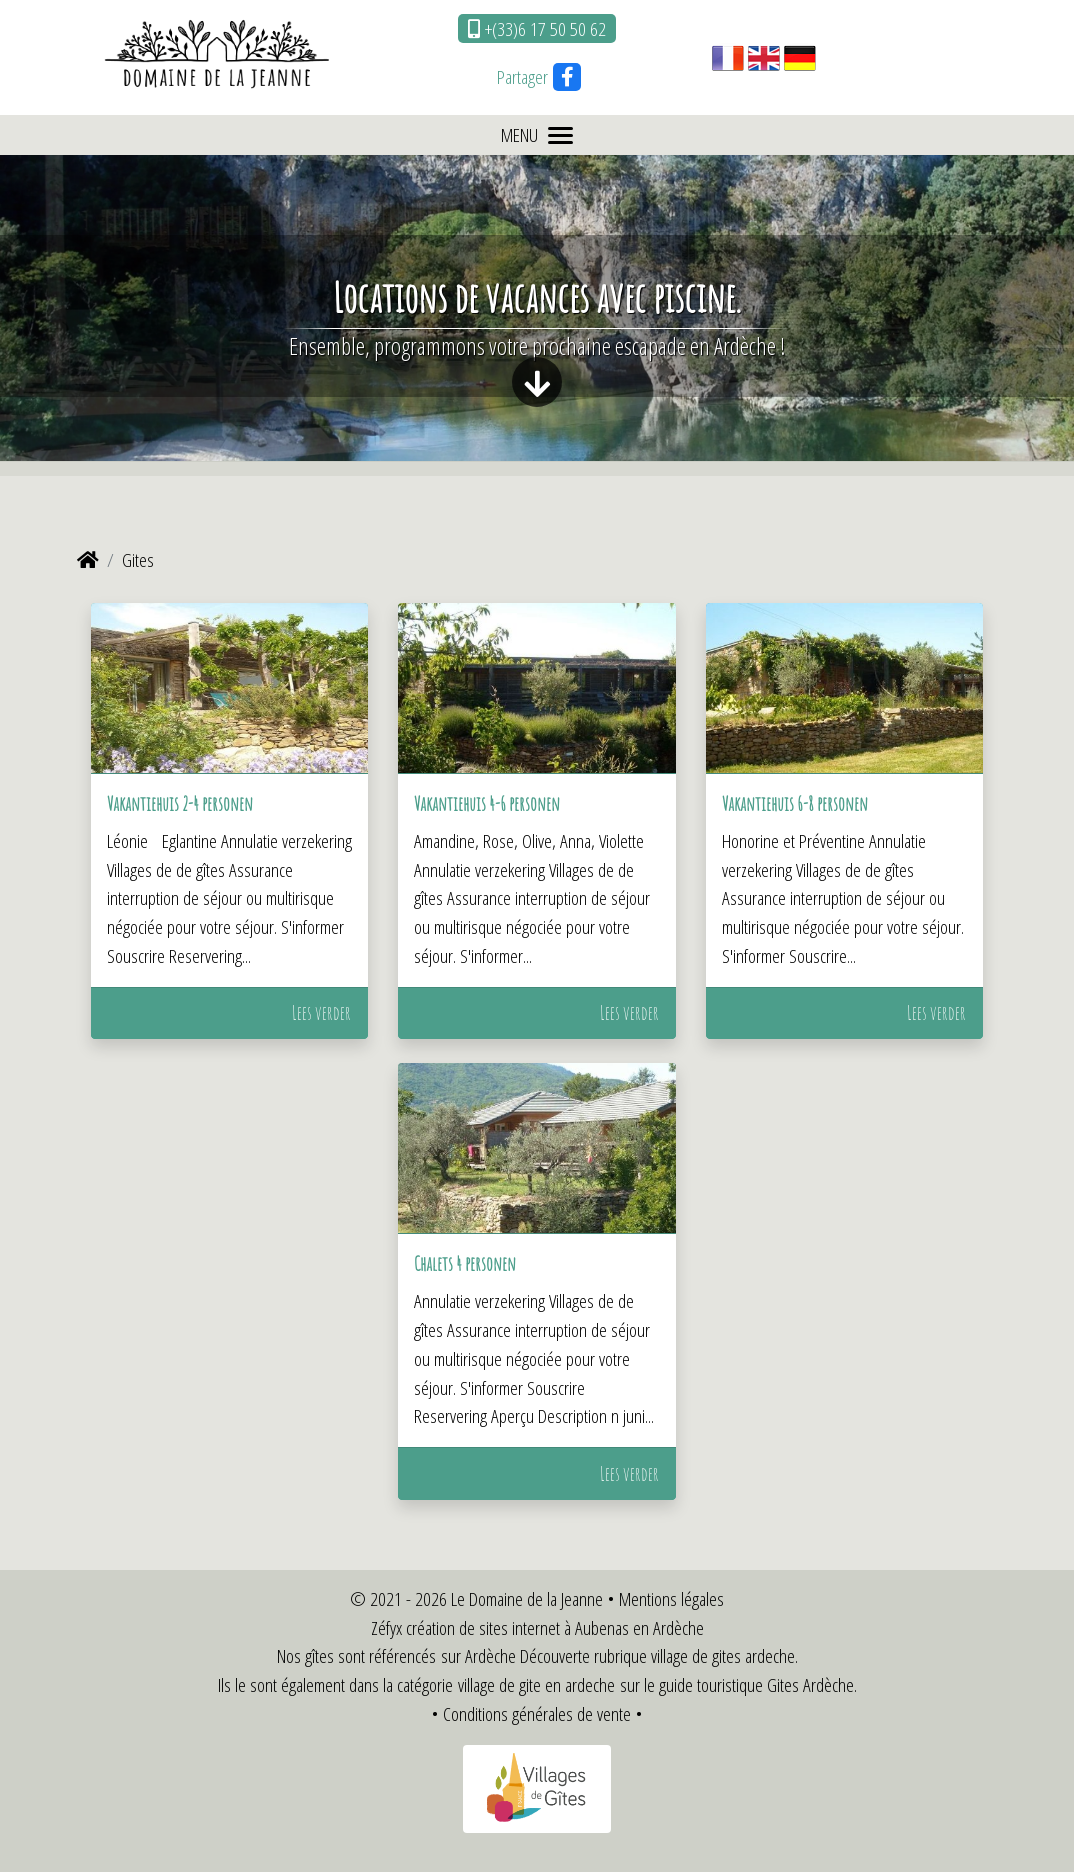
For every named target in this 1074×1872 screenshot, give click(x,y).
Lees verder (321, 1012)
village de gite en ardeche (536, 1684)
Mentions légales (671, 1598)
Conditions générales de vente (537, 1713)
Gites (138, 559)
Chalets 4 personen (465, 1263)
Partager (522, 76)
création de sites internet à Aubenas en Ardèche (555, 1627)
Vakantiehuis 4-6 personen (487, 803)
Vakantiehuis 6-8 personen (795, 803)
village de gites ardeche (723, 1655)
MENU (537, 134)
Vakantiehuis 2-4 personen (180, 803)
